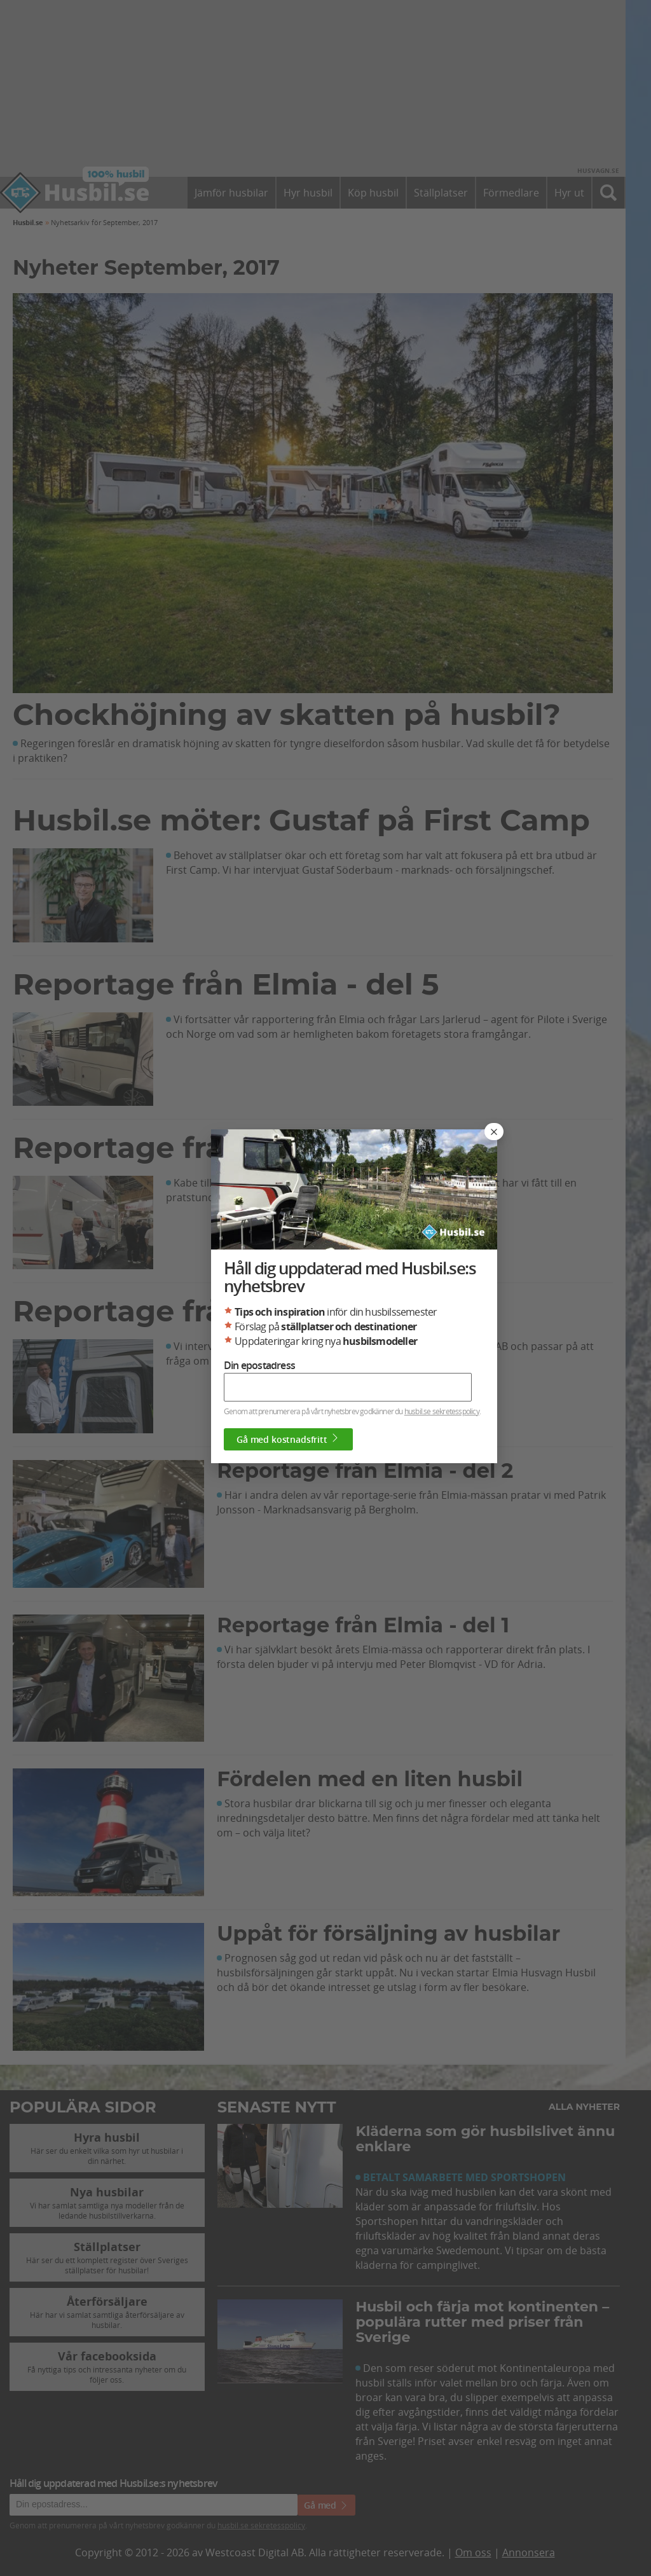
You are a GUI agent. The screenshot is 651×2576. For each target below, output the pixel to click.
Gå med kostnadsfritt (288, 1439)
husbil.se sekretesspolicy (441, 1411)
